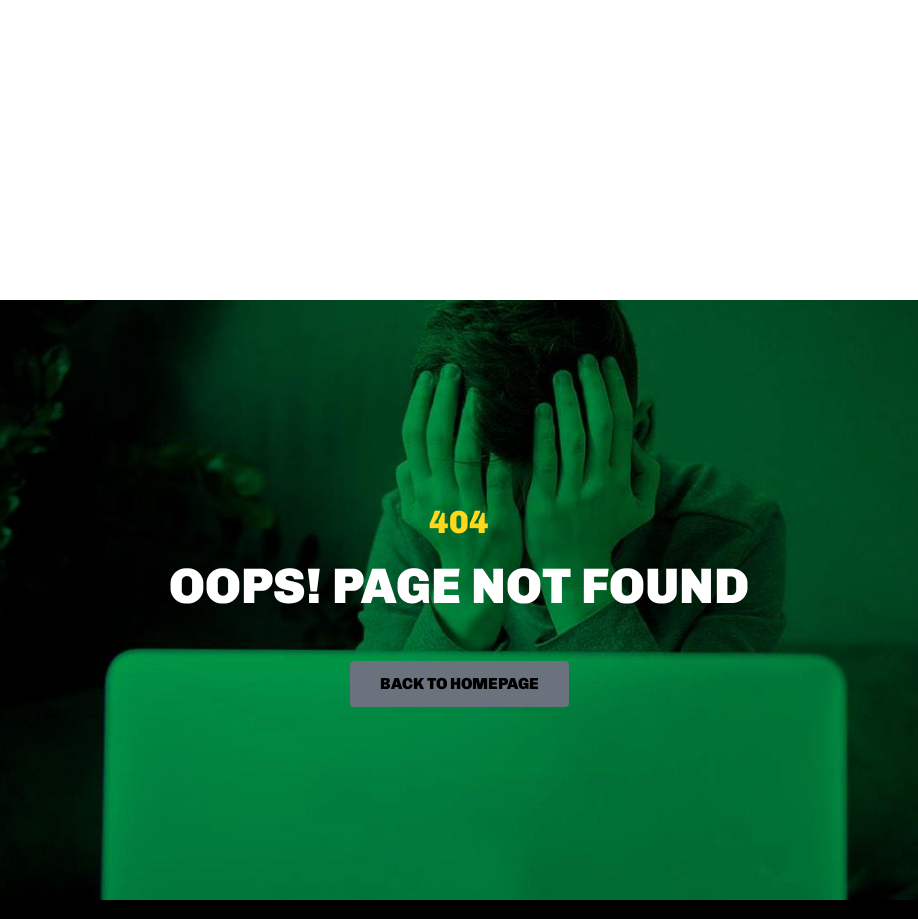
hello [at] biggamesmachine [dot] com (165, 671)
